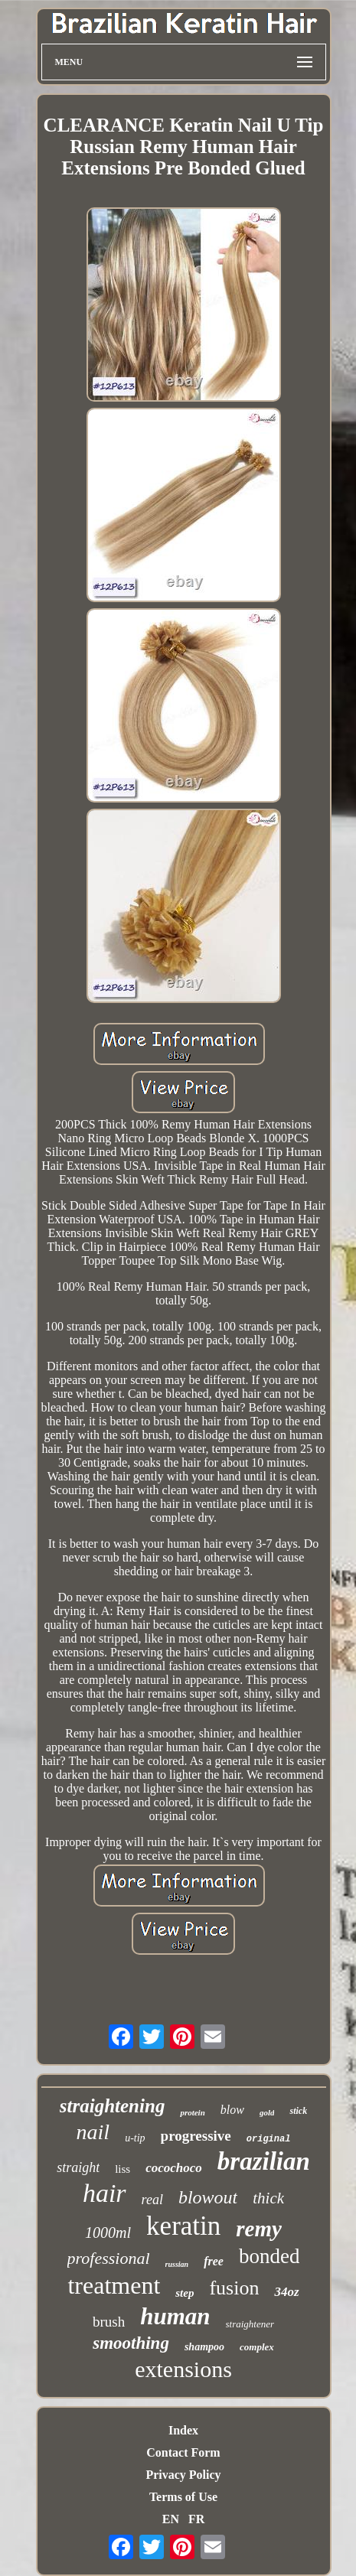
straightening (112, 2106)
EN (170, 2519)
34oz (286, 2292)
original (269, 2139)
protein (192, 2112)
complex (257, 2347)
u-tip (135, 2138)
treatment (113, 2285)
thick (268, 2198)
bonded (269, 2256)
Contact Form (183, 2452)
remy (259, 2228)
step (184, 2293)
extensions (183, 2369)
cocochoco (173, 2168)
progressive (196, 2136)
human (175, 2316)
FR (196, 2519)
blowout (207, 2197)
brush (109, 2322)
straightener (250, 2324)
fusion (234, 2288)
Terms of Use (183, 2496)
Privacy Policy (182, 2474)
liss (122, 2169)
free (214, 2261)
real (152, 2199)
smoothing (131, 2343)
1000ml (108, 2232)
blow (232, 2109)
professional (108, 2258)
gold (267, 2112)
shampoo (204, 2347)
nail (93, 2132)
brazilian (263, 2161)
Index (183, 2430)
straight (78, 2167)
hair (104, 2193)
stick (298, 2110)
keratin (183, 2226)
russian (177, 2264)
